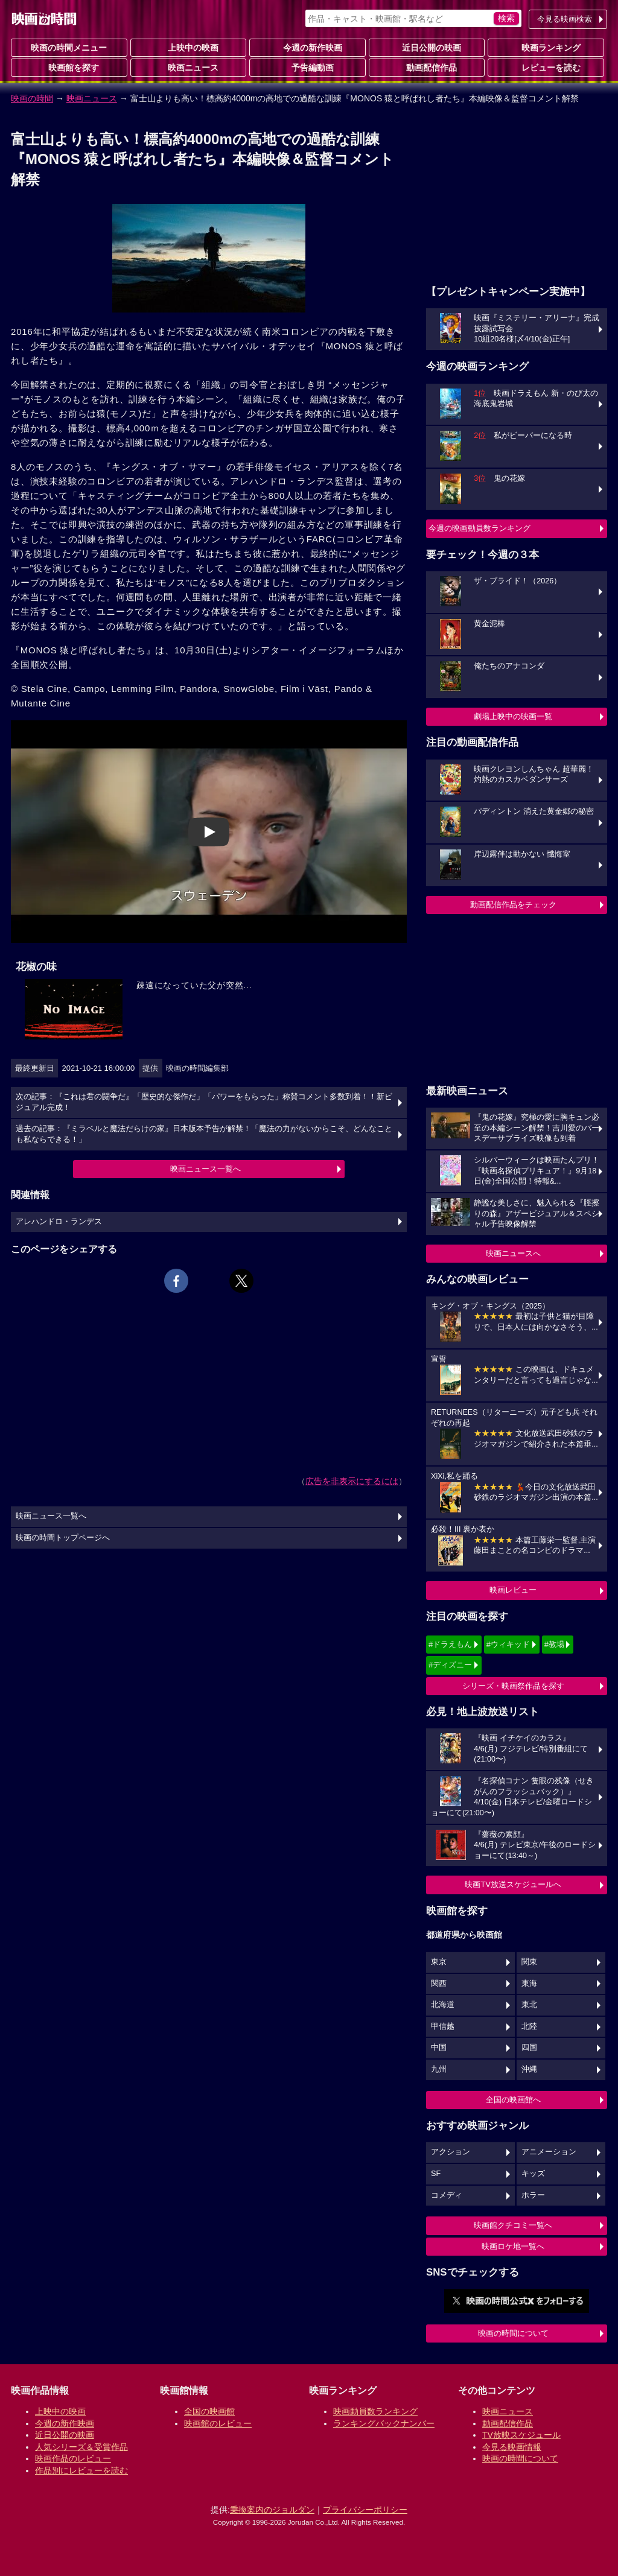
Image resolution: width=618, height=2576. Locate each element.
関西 (439, 1983)
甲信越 (442, 2026)
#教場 (554, 1644)
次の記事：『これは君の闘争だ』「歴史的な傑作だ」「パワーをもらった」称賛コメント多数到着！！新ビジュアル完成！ (204, 1102)
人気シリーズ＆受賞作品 (81, 2447)
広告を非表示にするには (351, 1481)
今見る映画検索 (564, 19)
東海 (529, 1983)
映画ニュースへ (513, 1253)
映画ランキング (546, 47)
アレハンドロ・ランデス (59, 1221)
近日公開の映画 (426, 47)
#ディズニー (450, 1664)
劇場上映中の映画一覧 (513, 716)
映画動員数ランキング (375, 2411)
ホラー (533, 2195)
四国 (529, 2047)
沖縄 (529, 2069)
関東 (529, 1962)
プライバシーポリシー (365, 2509)
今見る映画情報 (511, 2447)
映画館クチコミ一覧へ (513, 2225)
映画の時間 (32, 98)
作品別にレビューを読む (81, 2470)
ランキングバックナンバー (384, 2423)
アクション (450, 2152)
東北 (529, 2004)
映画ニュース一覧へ (205, 1168)
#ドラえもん (450, 1644)
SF (436, 2173)
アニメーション (548, 2152)
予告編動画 (308, 67)
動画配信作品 (427, 67)
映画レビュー (513, 1589)
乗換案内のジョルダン (272, 2509)
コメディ (446, 2195)
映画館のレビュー (218, 2423)
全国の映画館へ (513, 2099)
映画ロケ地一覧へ (513, 2246)
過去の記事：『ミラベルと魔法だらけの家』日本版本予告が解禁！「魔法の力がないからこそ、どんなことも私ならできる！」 (204, 1134)
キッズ (533, 2173)
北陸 (529, 2026)
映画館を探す (69, 67)
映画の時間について (513, 2333)
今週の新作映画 (307, 47)
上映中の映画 (188, 47)
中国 (439, 2047)
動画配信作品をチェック (513, 904)
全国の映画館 (209, 2411)
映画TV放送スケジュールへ (513, 1884)
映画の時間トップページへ (63, 1538)
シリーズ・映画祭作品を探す (513, 1685)
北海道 (442, 2004)
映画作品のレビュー (73, 2458)
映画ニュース (188, 67)
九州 (439, 2069)
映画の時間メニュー (69, 47)
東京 (439, 1962)
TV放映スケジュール (521, 2435)
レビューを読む (546, 67)
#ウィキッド (508, 1644)
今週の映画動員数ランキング (479, 528)
